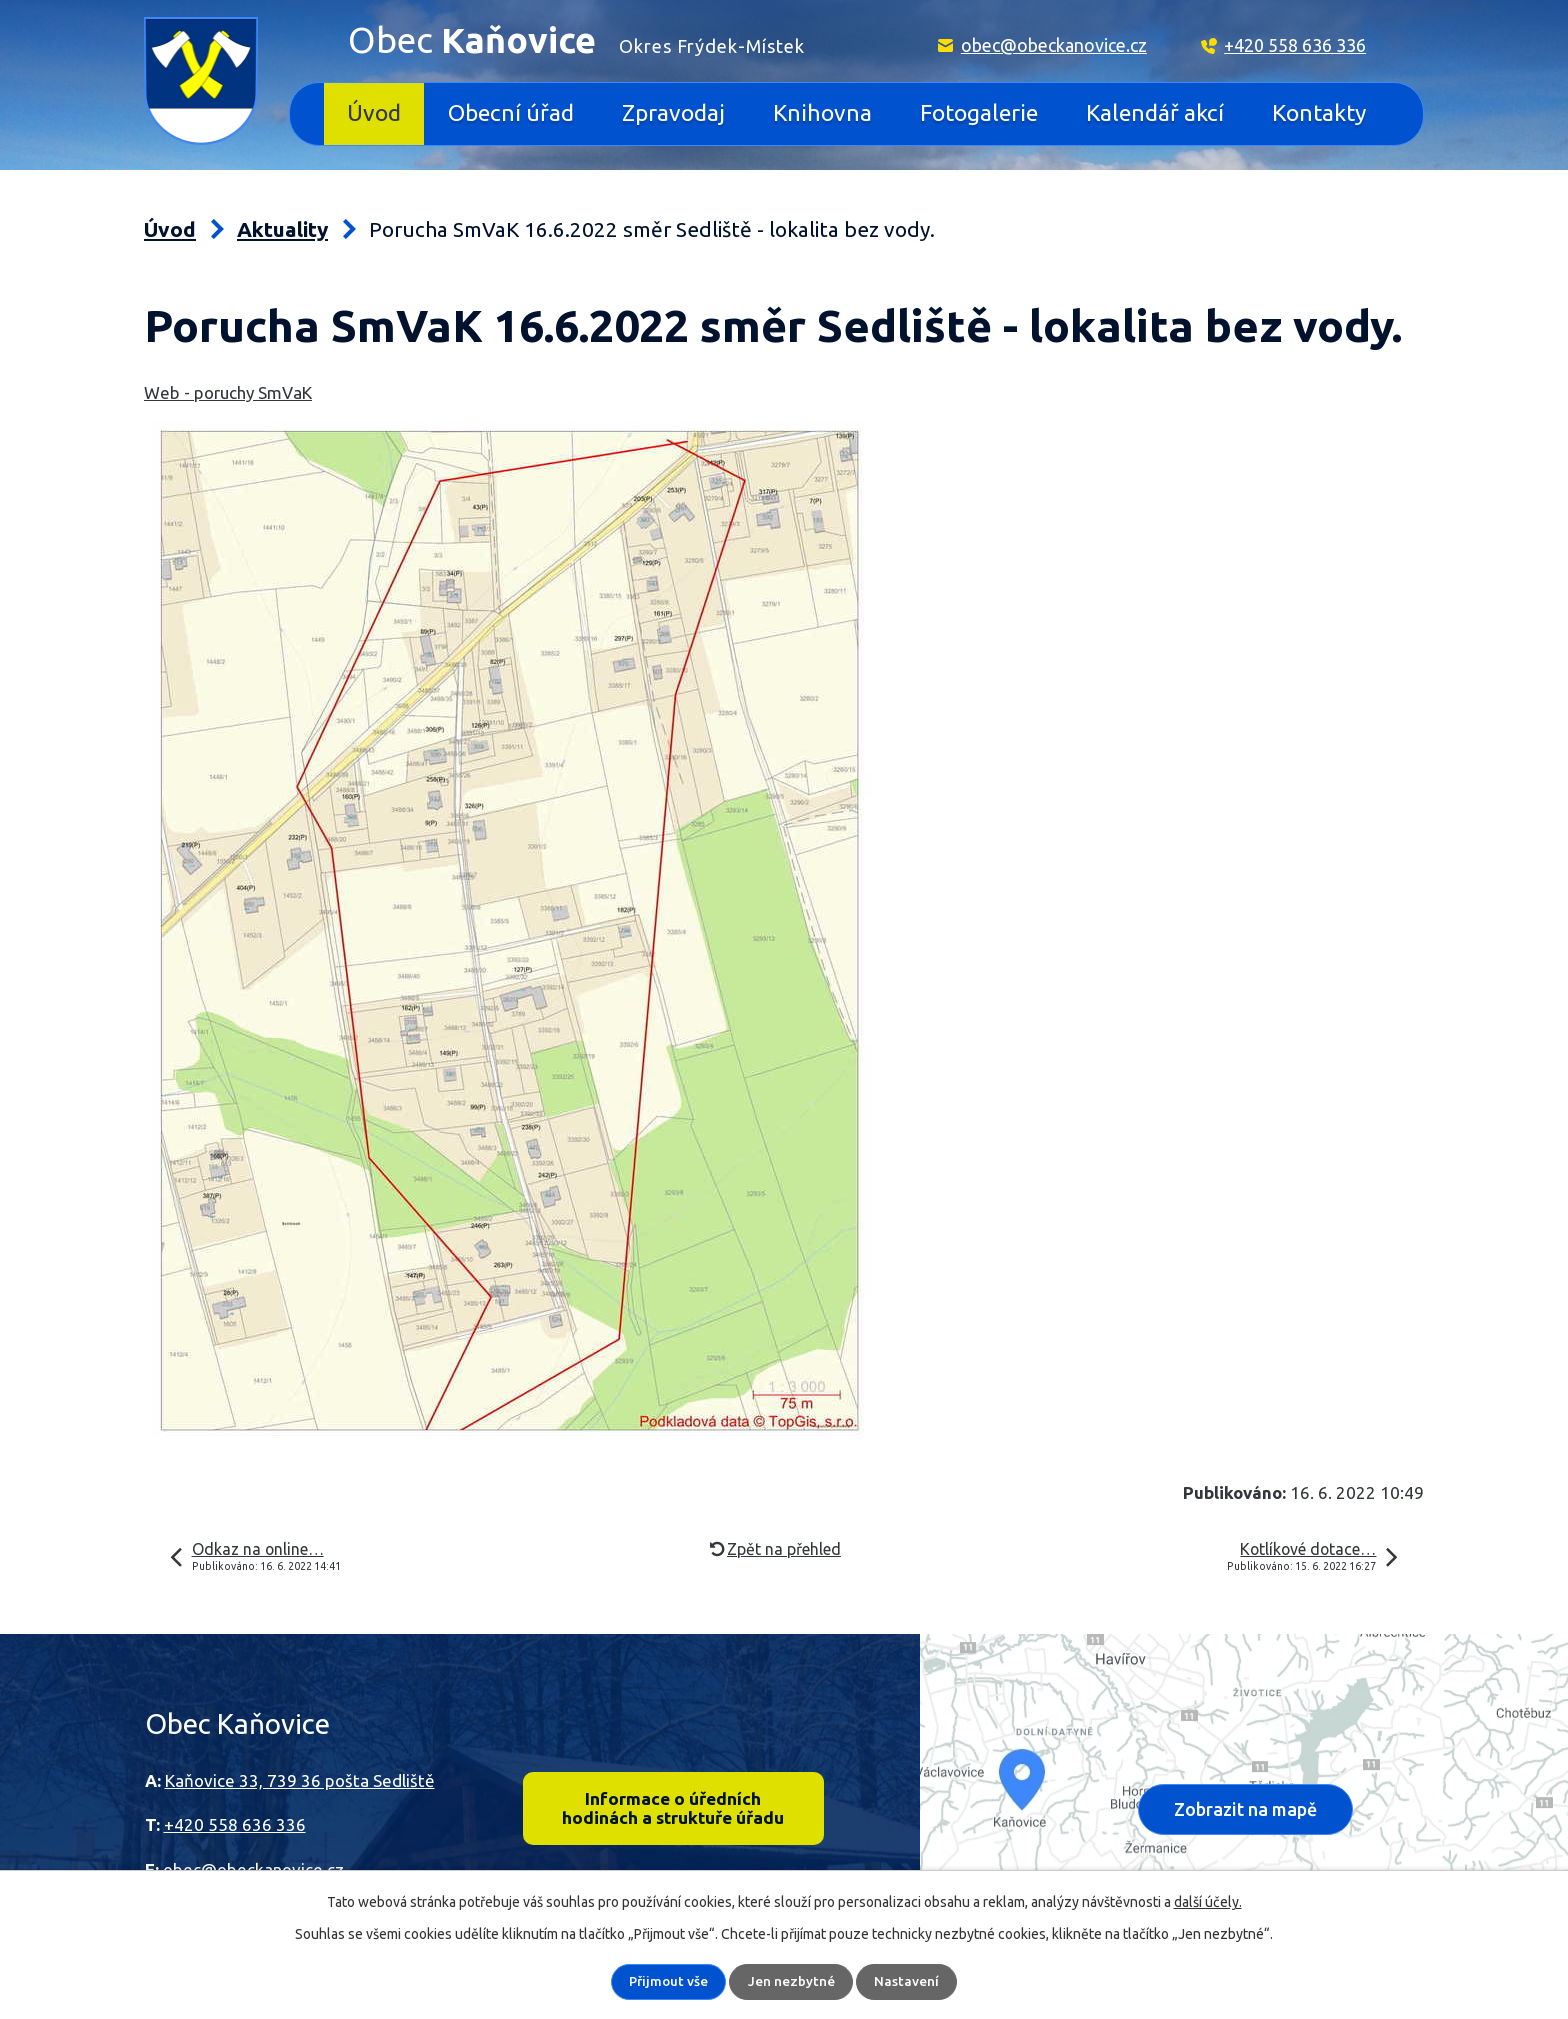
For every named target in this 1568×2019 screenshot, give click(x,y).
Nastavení (907, 1982)
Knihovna (822, 112)
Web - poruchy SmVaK (228, 392)
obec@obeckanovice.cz (1054, 45)
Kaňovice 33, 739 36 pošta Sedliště (300, 1780)
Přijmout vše (669, 1982)
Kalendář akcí (1155, 112)
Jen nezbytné (792, 1982)
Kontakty (1319, 112)
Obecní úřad (511, 112)
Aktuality (282, 229)
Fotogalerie (979, 112)
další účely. (1208, 1902)
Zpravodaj (673, 112)
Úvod (374, 112)
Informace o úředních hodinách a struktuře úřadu (673, 1810)
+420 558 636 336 (1295, 45)
